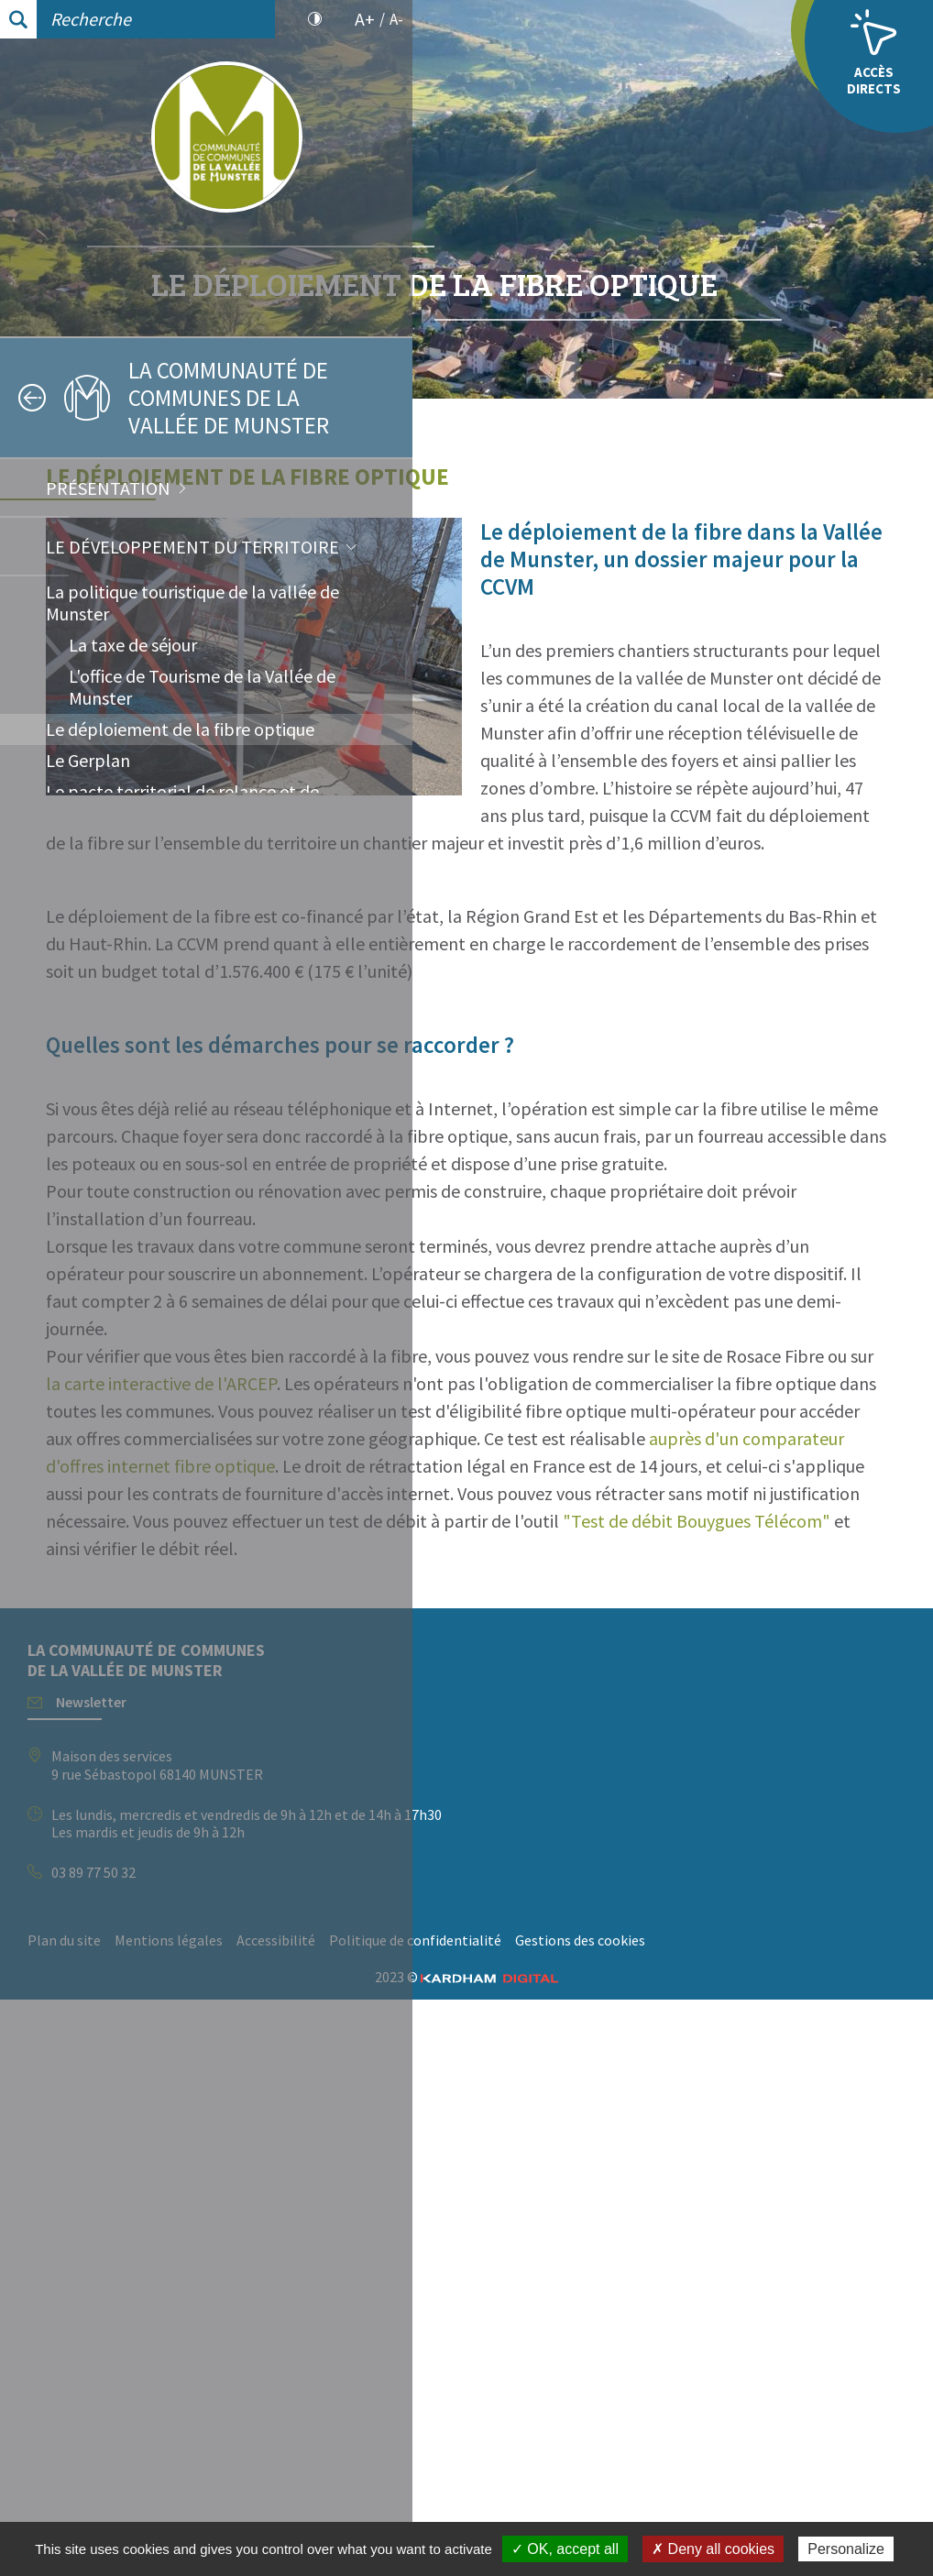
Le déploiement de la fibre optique (180, 729)
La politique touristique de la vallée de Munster (192, 602)
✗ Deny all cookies (713, 2549)
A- (396, 19)
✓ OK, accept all (565, 2549)
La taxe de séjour (133, 644)
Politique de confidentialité (526, 2517)
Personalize (845, 2549)
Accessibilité (688, 2490)
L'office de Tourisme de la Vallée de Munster (202, 686)
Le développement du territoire (192, 546)
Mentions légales (581, 2490)
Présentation (108, 488)
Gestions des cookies (691, 2517)
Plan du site (476, 2490)
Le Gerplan (88, 760)
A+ (365, 19)
